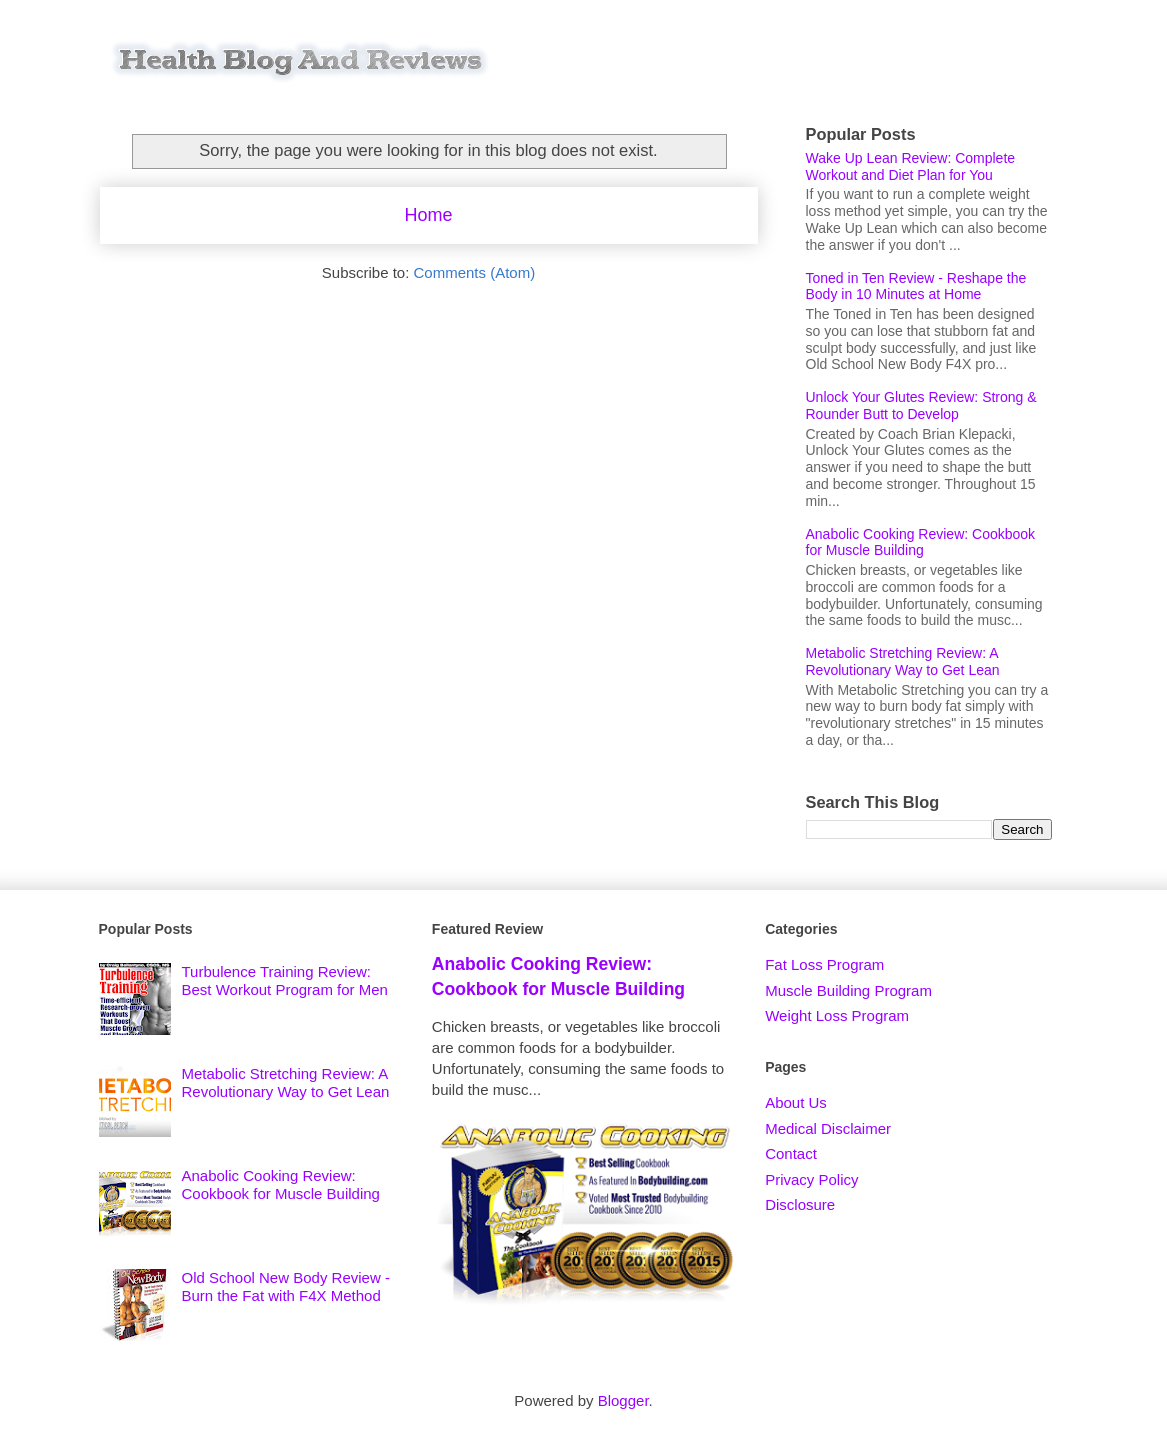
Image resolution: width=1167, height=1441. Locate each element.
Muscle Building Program (848, 990)
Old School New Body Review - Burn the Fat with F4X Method (286, 1286)
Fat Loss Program (824, 964)
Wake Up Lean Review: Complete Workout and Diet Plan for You (911, 166)
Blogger (623, 1400)
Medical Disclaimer (828, 1128)
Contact (791, 1153)
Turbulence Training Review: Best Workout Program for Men (285, 980)
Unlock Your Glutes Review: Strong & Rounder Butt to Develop (921, 405)
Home (428, 215)
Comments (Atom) (475, 272)
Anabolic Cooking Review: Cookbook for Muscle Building (921, 542)
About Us (796, 1102)
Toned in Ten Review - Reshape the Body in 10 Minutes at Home (916, 286)
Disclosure (800, 1204)
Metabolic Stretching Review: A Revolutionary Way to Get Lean (903, 661)
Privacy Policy (811, 1179)
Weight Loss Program (837, 1015)
